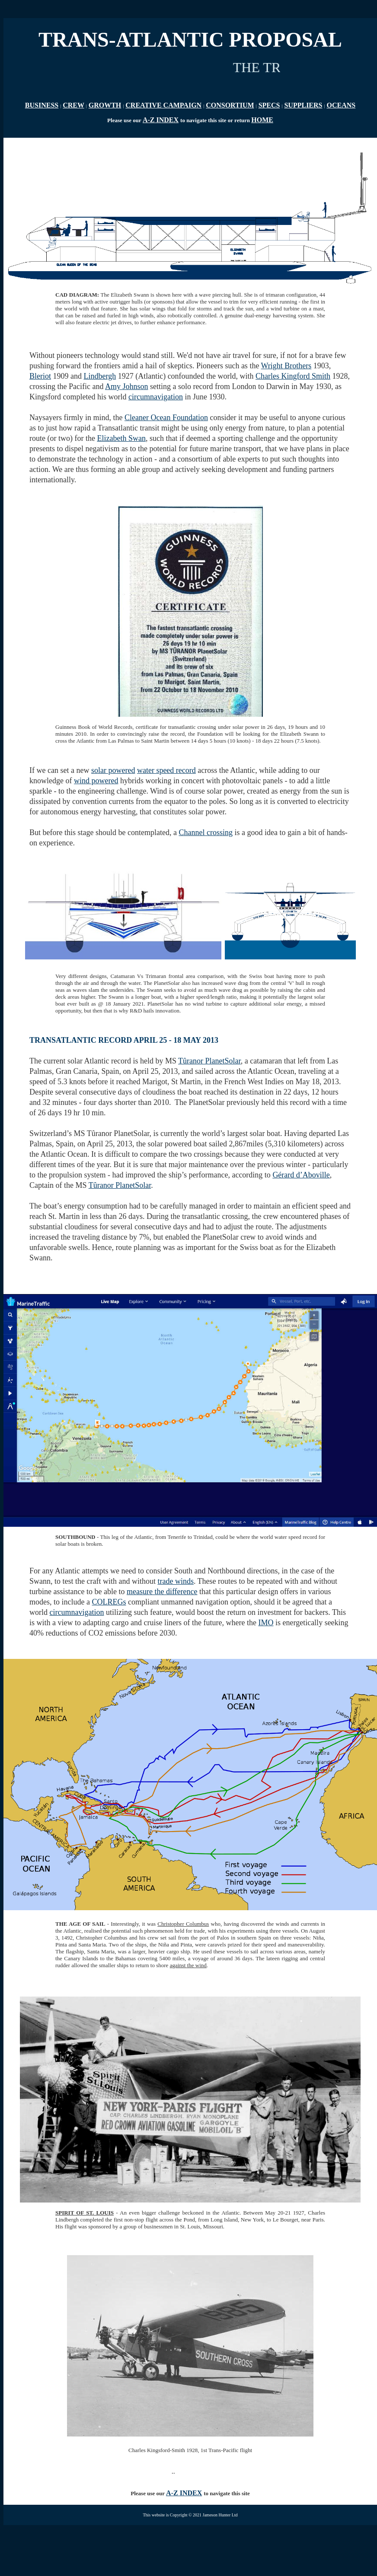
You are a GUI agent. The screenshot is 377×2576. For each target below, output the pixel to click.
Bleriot (40, 376)
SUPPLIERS (303, 105)
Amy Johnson (126, 386)
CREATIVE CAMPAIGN (163, 105)
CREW (73, 105)
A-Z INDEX (161, 119)
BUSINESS (41, 105)
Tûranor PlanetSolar (209, 1061)
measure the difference (162, 1591)
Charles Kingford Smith (293, 376)
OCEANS (341, 105)
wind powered (96, 780)
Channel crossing (205, 832)
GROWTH (105, 105)
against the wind (188, 1965)
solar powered (113, 770)
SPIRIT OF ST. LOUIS (84, 2212)
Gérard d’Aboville (300, 1175)
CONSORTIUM (230, 105)
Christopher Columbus (183, 1924)
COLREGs (109, 1602)
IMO (266, 1622)
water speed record (166, 770)
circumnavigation (155, 396)
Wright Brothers (286, 365)
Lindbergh (100, 376)
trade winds (175, 1581)
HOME (262, 119)
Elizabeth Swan (121, 438)
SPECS (269, 105)
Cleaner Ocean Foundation (166, 417)
